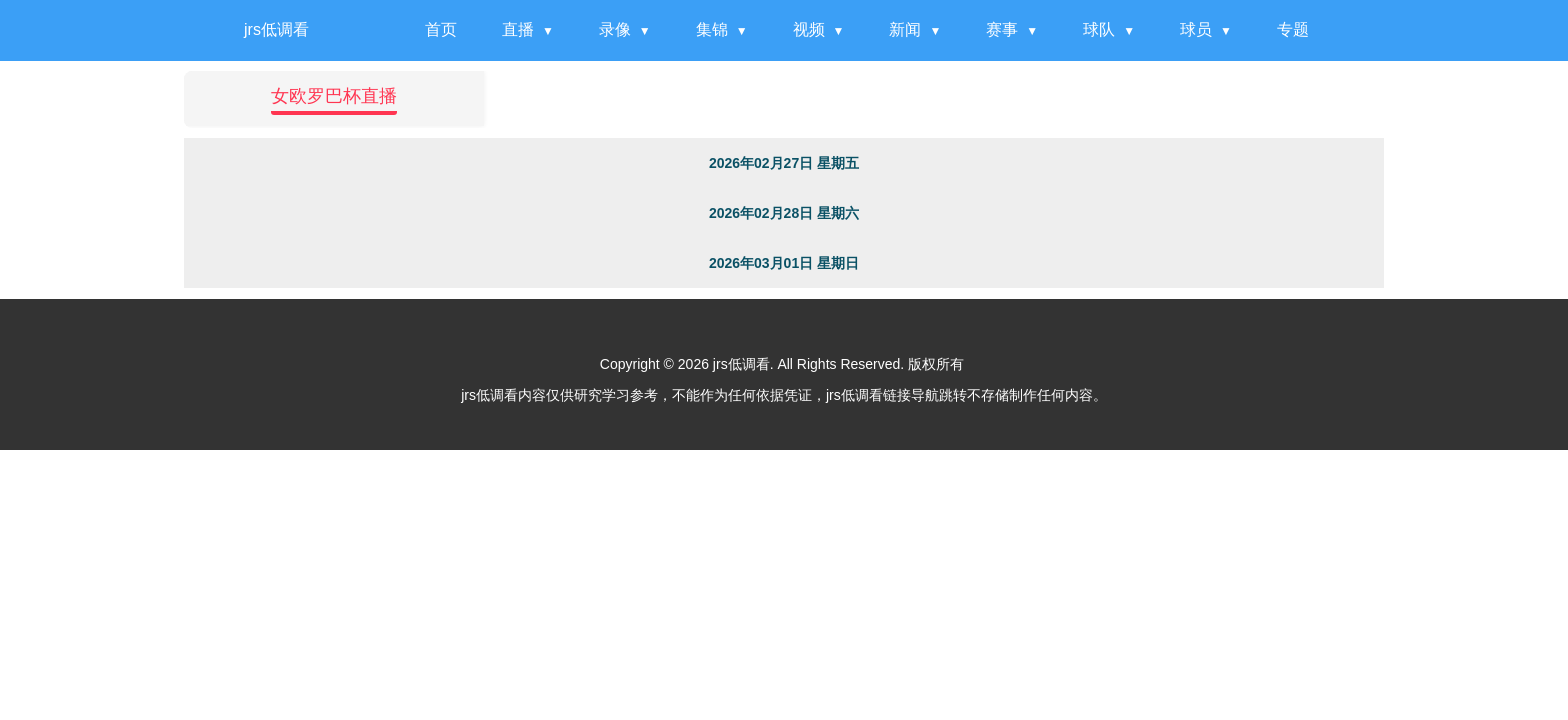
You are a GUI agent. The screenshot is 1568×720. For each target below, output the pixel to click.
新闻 (905, 29)
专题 (1293, 29)
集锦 (712, 29)
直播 (518, 29)
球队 (1099, 29)
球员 (1196, 29)
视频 (809, 29)
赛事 (1002, 29)
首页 (441, 29)
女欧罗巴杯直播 (334, 96)
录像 (615, 29)
